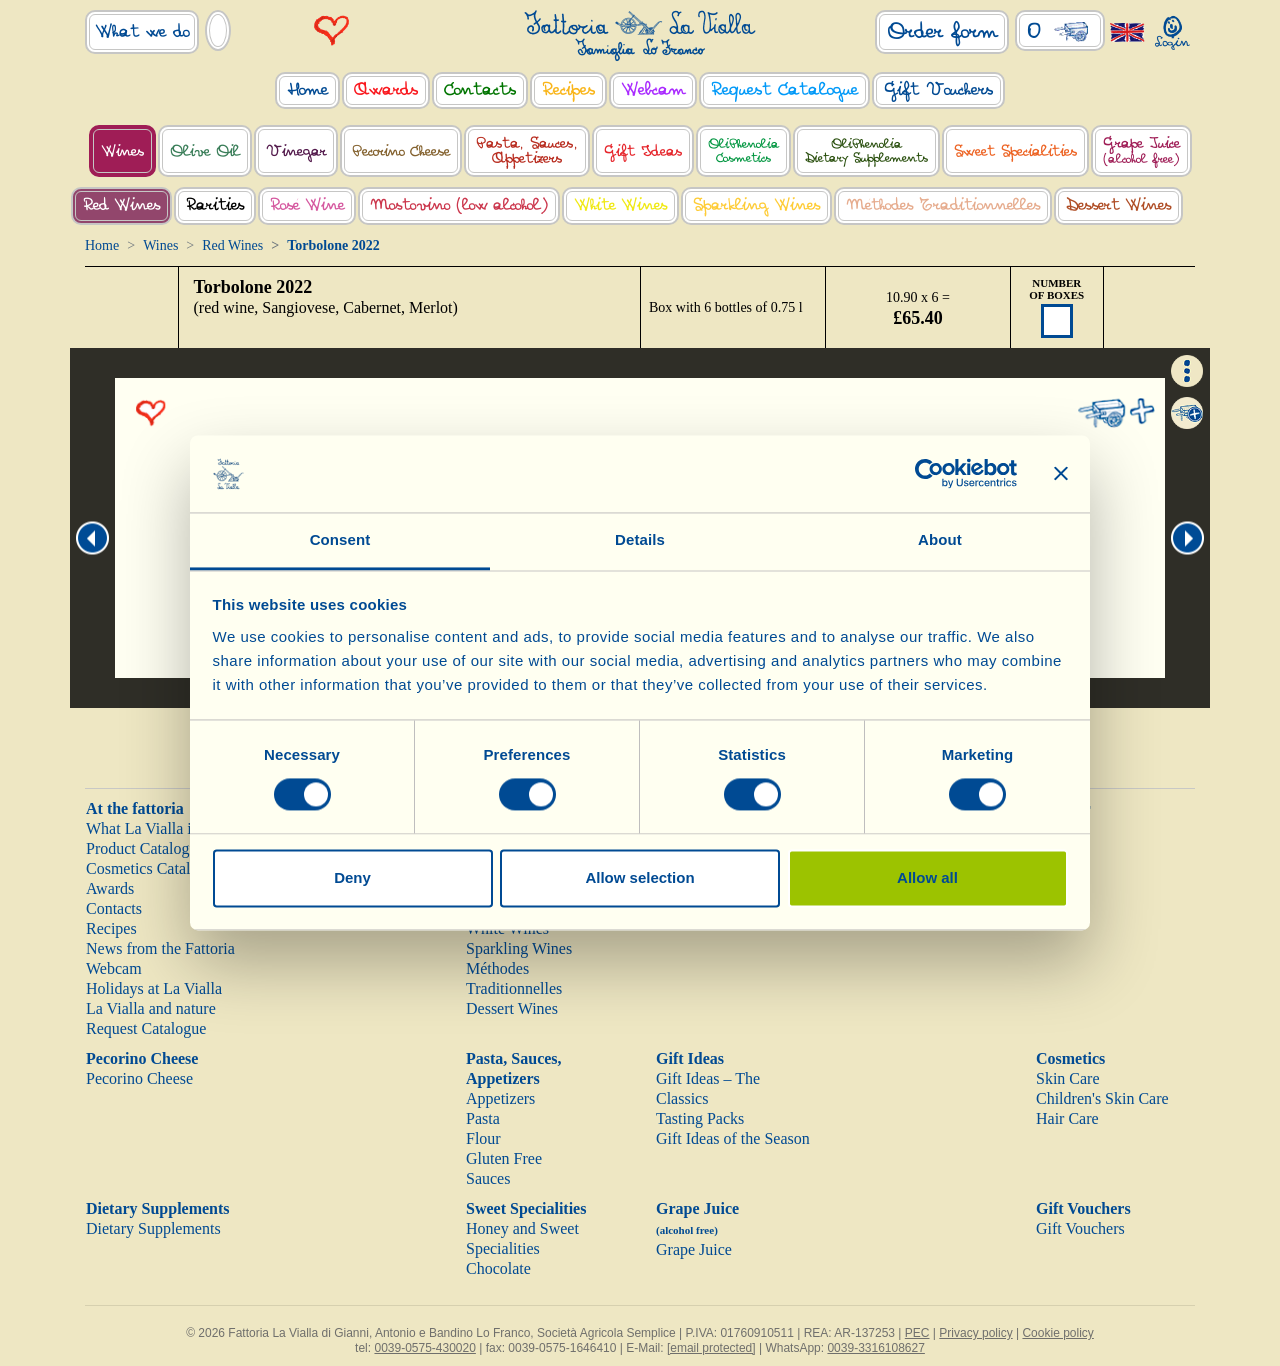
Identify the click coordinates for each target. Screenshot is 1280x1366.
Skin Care (1068, 1078)
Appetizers (500, 1098)
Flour (483, 1138)
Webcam (114, 968)
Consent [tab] (340, 539)
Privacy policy (975, 1333)
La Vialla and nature (151, 1008)
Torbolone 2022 (253, 287)
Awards (110, 888)
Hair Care (1067, 1118)
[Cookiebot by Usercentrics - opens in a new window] (929, 474)
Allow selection (639, 877)
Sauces (488, 1178)
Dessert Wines (512, 1008)
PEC (917, 1333)
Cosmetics (1070, 1058)
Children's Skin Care (1102, 1098)
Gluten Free (504, 1158)
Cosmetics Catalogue (154, 868)
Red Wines (232, 245)
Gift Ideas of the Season (733, 1138)
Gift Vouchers (1083, 1208)
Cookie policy (1057, 1333)
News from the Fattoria (160, 948)
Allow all (927, 877)
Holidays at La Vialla (154, 988)
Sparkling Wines (519, 948)
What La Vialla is (142, 828)
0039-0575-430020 (424, 1348)
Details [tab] (640, 539)
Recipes (111, 928)
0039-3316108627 (875, 1348)
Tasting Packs (700, 1118)
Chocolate (498, 1268)
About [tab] (940, 539)
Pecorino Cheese (142, 1058)
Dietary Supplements (158, 1208)
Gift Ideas (690, 1058)
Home (102, 245)
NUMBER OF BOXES (1056, 289)
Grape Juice (694, 1249)
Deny (352, 877)
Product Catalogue (145, 848)
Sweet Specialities (526, 1208)
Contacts (114, 908)
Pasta (483, 1118)
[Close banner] (1061, 474)
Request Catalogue (146, 1028)
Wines (160, 245)
